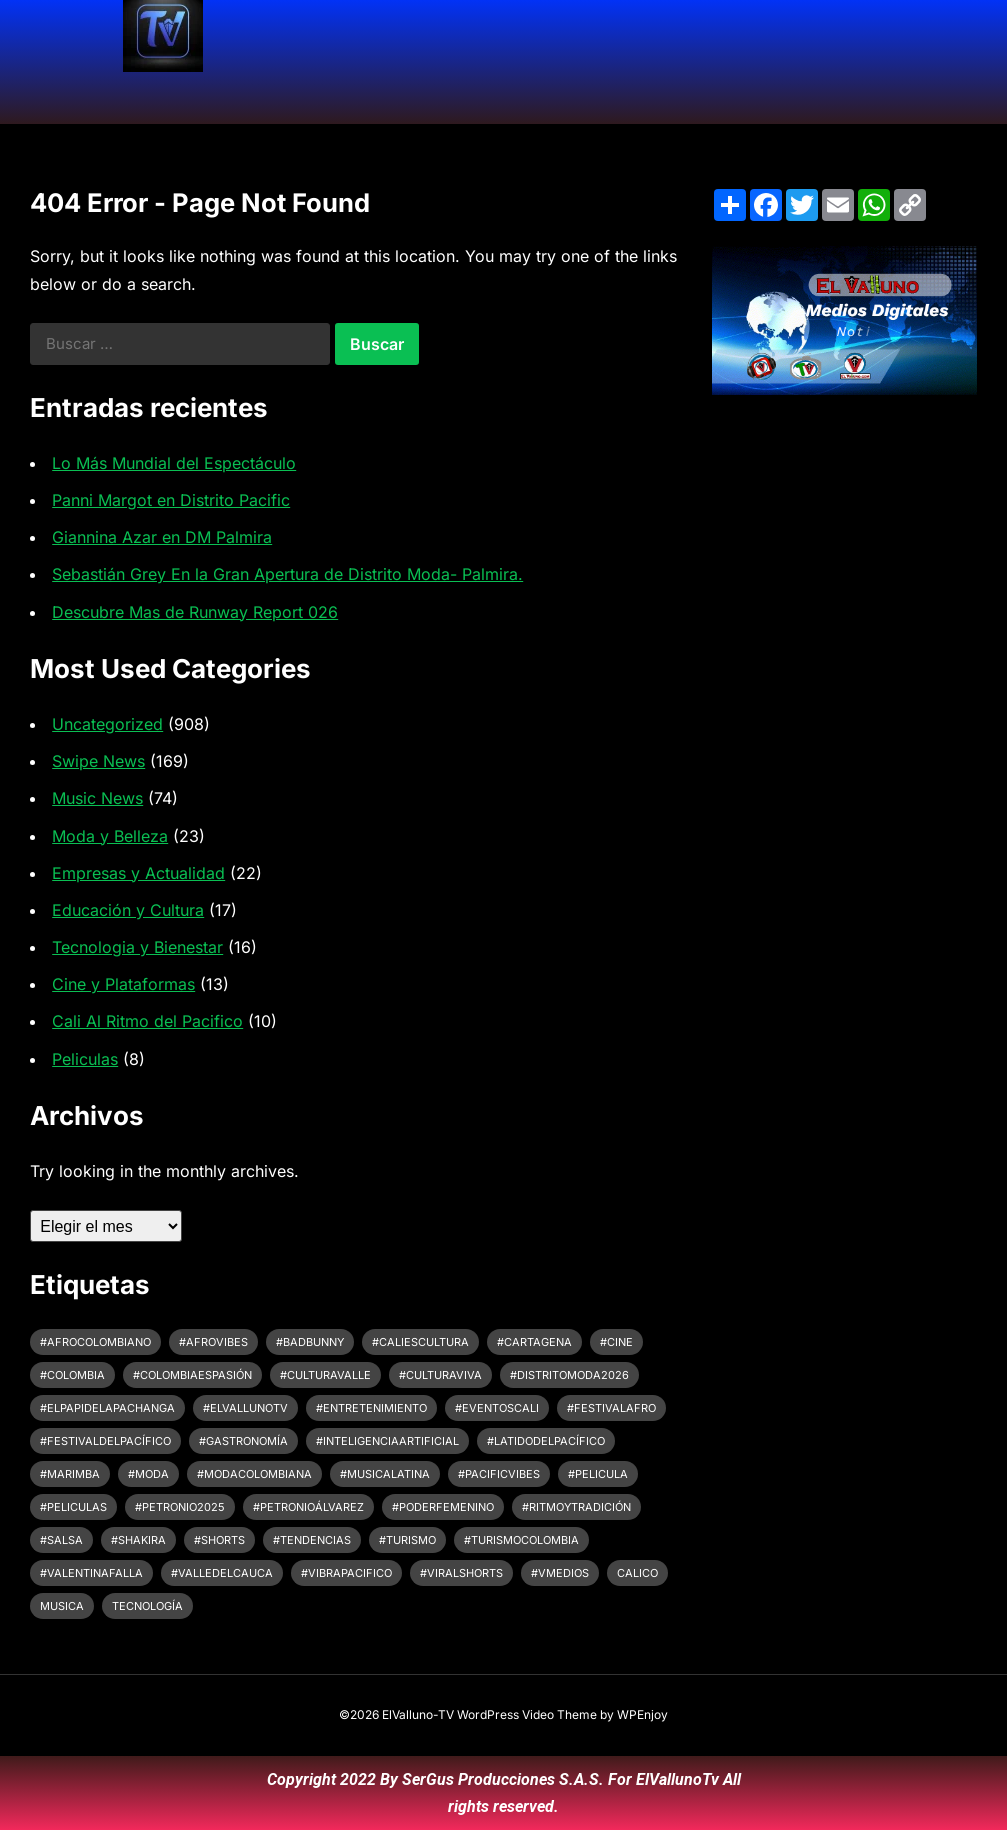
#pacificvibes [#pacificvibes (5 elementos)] (499, 1474)
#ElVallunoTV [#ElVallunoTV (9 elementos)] (245, 1408)
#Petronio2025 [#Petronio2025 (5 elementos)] (180, 1507)
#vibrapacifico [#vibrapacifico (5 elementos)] (346, 1573)
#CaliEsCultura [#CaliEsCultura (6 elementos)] (420, 1342)
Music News (97, 798)
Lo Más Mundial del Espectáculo (174, 463)
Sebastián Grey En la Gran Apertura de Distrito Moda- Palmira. (287, 574)
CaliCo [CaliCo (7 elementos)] (637, 1573)
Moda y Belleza (110, 836)
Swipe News (98, 761)
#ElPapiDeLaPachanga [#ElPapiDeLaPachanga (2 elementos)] (107, 1408)
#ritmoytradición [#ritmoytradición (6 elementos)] (576, 1507)
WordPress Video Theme (527, 1714)
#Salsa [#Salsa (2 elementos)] (61, 1540)
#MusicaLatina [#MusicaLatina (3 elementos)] (385, 1474)
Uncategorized (107, 724)
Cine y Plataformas (123, 984)
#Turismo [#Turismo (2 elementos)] (407, 1540)
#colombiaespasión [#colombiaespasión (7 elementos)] (192, 1375)
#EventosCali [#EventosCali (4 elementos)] (497, 1408)
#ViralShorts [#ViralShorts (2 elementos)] (461, 1573)
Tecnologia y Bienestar (137, 947)
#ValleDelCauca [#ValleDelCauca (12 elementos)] (222, 1573)
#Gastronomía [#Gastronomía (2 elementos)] (243, 1441)
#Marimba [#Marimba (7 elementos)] (70, 1474)
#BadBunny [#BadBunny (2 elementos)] (310, 1342)
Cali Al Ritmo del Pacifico (147, 1021)
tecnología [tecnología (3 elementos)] (147, 1606)
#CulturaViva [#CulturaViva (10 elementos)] (440, 1375)
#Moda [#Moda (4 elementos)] (148, 1474)
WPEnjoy (642, 1714)
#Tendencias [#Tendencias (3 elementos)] (312, 1540)
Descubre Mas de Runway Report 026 (195, 612)
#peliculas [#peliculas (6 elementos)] (73, 1507)
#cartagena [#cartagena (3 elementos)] (534, 1342)
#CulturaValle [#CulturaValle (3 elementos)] (325, 1375)
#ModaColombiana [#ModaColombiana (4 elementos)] (254, 1474)
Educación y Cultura (128, 910)
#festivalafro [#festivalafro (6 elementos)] (611, 1408)
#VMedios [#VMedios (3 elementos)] (560, 1573)
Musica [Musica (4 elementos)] (62, 1606)
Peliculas (85, 1059)
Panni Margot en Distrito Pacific (171, 500)
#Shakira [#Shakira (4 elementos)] (138, 1540)
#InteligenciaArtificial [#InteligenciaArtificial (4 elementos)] (387, 1441)
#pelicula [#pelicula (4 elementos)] (598, 1474)
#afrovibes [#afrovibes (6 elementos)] (213, 1342)
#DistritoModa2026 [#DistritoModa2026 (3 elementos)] (569, 1375)
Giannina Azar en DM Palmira (162, 537)
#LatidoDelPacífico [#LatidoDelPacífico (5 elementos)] (546, 1441)
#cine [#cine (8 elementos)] (616, 1342)
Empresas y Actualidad (138, 873)
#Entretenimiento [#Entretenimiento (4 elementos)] (371, 1408)
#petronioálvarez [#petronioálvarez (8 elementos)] (308, 1507)
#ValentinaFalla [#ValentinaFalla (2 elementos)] (91, 1573)
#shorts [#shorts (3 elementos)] (219, 1540)
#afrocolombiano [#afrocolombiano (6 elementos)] (95, 1342)
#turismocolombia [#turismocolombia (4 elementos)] (521, 1540)
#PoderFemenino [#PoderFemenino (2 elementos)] (443, 1507)
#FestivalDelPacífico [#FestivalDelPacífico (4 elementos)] (105, 1441)
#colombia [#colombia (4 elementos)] (72, 1375)
